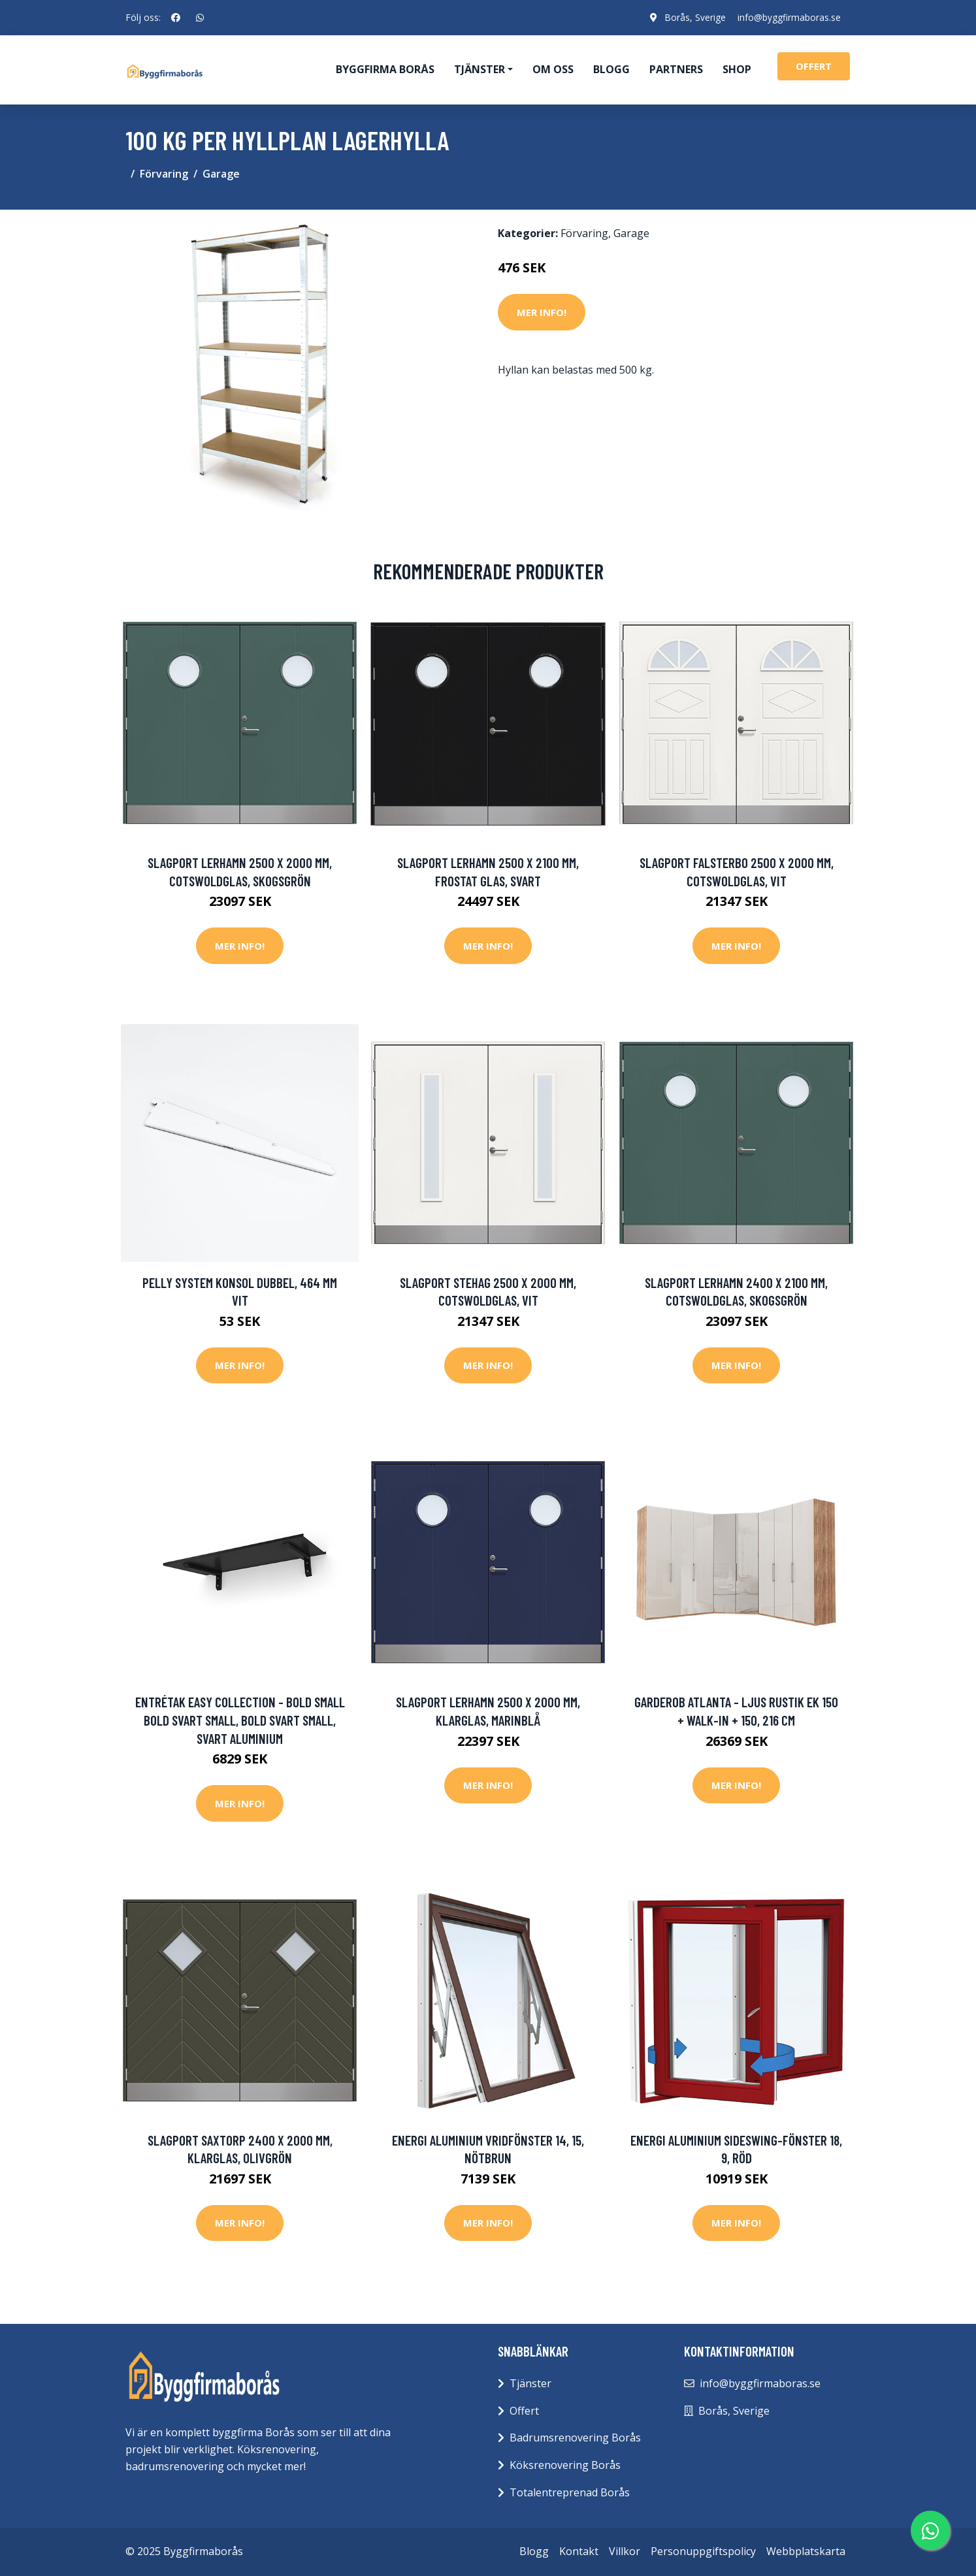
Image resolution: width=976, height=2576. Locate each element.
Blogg (611, 69)
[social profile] (176, 17)
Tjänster (530, 2383)
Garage (221, 174)
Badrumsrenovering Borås (575, 2437)
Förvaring (164, 174)
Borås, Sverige (693, 17)
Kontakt (578, 2551)
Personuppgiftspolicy (703, 2551)
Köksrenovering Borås (565, 2465)
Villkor (624, 2551)
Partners (676, 69)
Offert (524, 2411)
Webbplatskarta (805, 2551)
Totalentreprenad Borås (570, 2492)
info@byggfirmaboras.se (788, 17)
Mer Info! (541, 312)
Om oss (553, 69)
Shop (737, 69)
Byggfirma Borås (385, 69)
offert (814, 65)
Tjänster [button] (479, 69)
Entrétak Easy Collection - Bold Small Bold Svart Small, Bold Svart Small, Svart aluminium (240, 1720)
